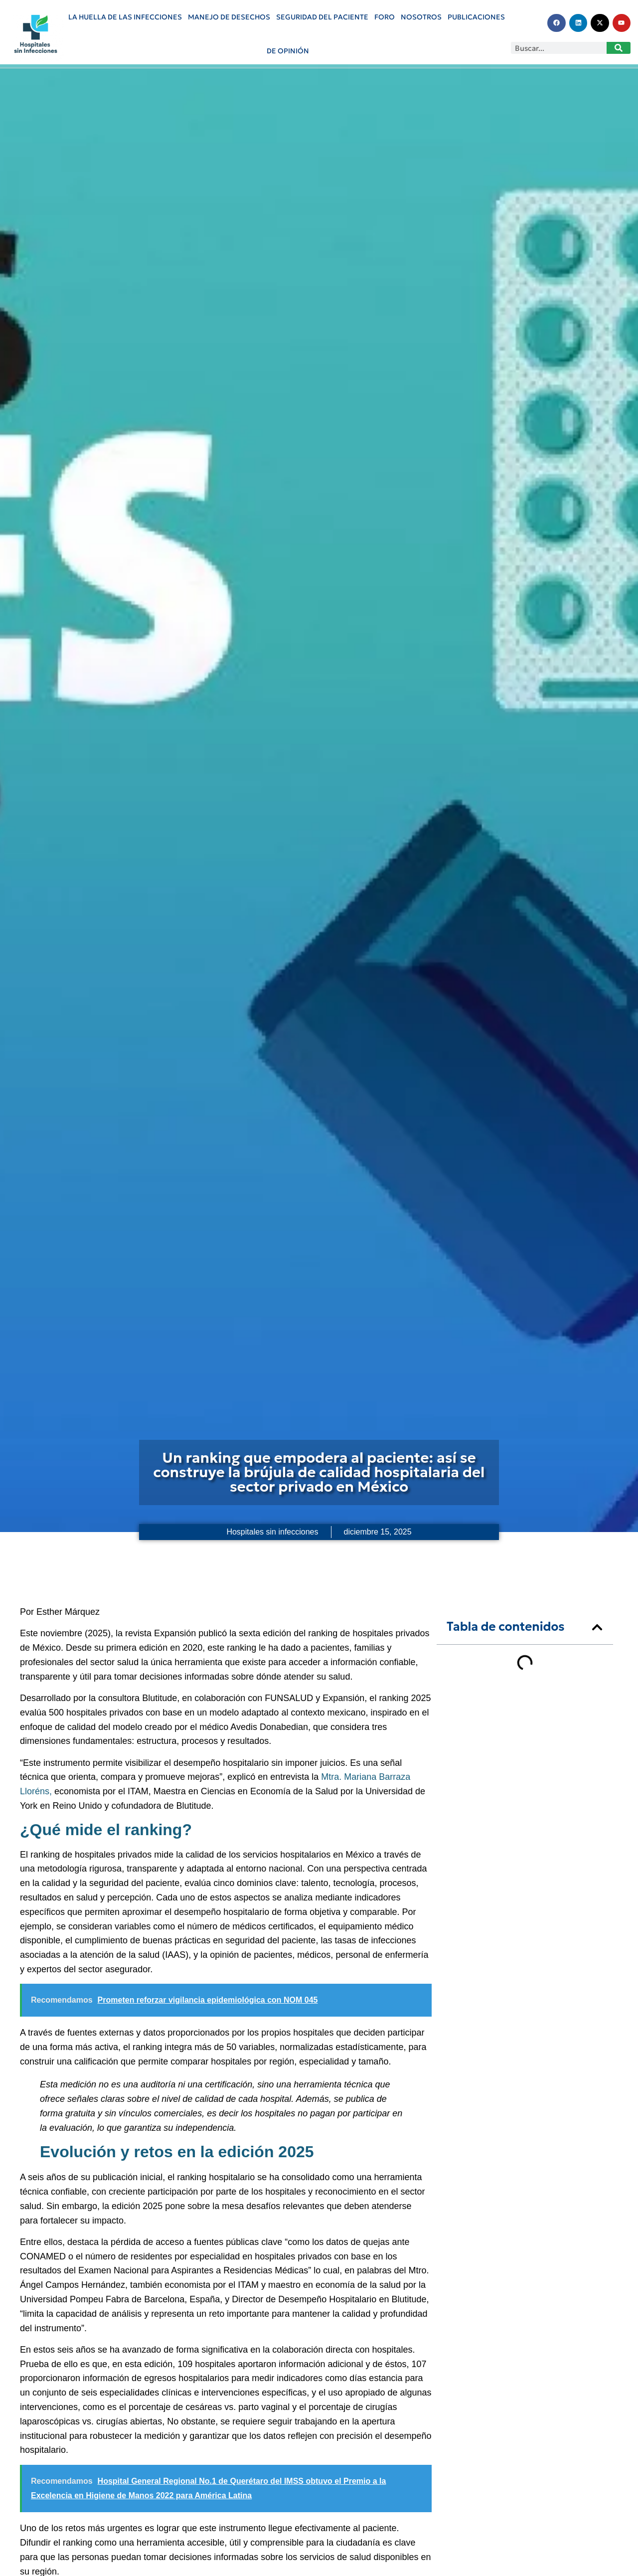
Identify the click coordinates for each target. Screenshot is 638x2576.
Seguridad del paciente (322, 16)
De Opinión (288, 50)
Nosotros (421, 16)
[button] (597, 1627)
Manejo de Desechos (229, 16)
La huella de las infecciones (125, 16)
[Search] (619, 48)
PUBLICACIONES (476, 16)
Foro (384, 16)
